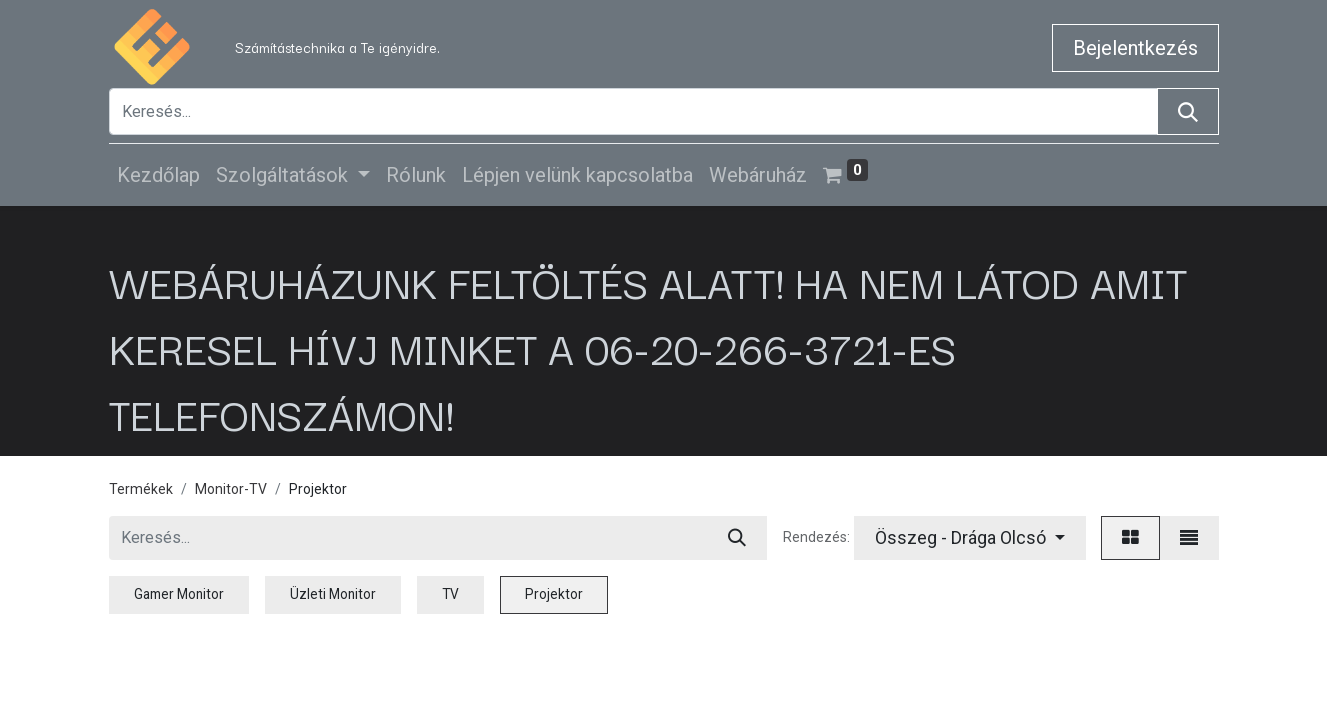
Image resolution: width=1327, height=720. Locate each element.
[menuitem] (158, 175)
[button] (970, 538)
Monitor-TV (231, 489)
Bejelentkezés (1135, 48)
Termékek (141, 489)
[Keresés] (1188, 111)
